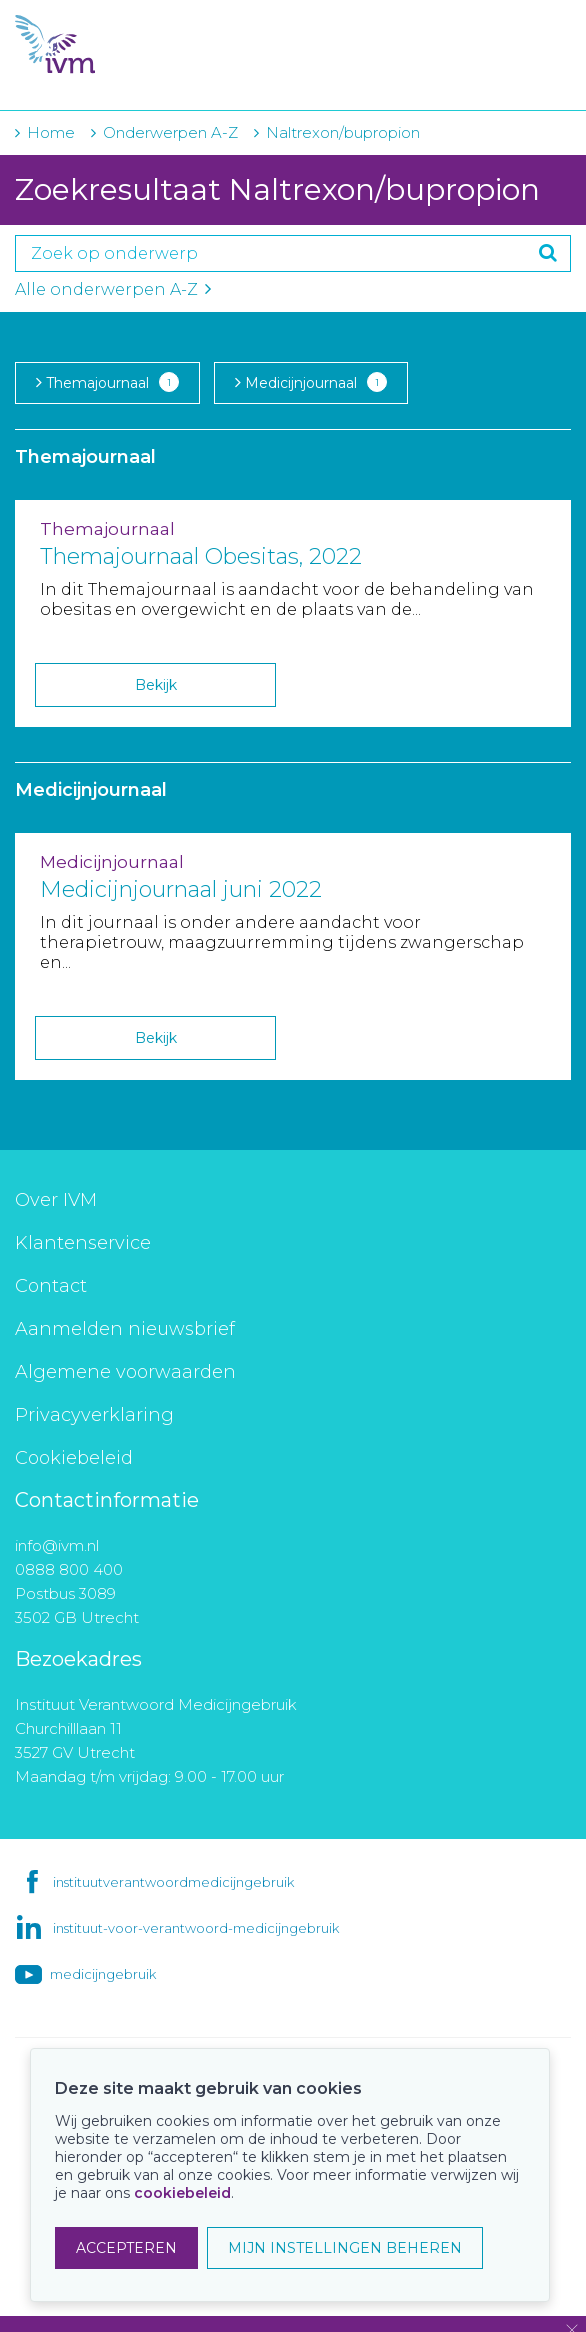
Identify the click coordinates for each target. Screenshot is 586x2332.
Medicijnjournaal (311, 382)
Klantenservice (83, 1243)
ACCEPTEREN (126, 2248)
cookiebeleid (182, 2193)
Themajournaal (107, 382)
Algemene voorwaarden (125, 1372)
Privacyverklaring (94, 1415)
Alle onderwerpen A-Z (113, 289)
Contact (51, 1286)
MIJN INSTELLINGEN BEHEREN (345, 2248)
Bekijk (156, 685)
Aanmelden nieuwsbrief (125, 1329)
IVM (137, 45)
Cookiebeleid (74, 1458)
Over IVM (56, 1200)
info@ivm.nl (57, 1545)
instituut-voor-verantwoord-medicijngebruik (196, 1928)
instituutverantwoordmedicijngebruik (173, 1882)
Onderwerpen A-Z (170, 132)
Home (51, 132)
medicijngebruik (103, 1974)
